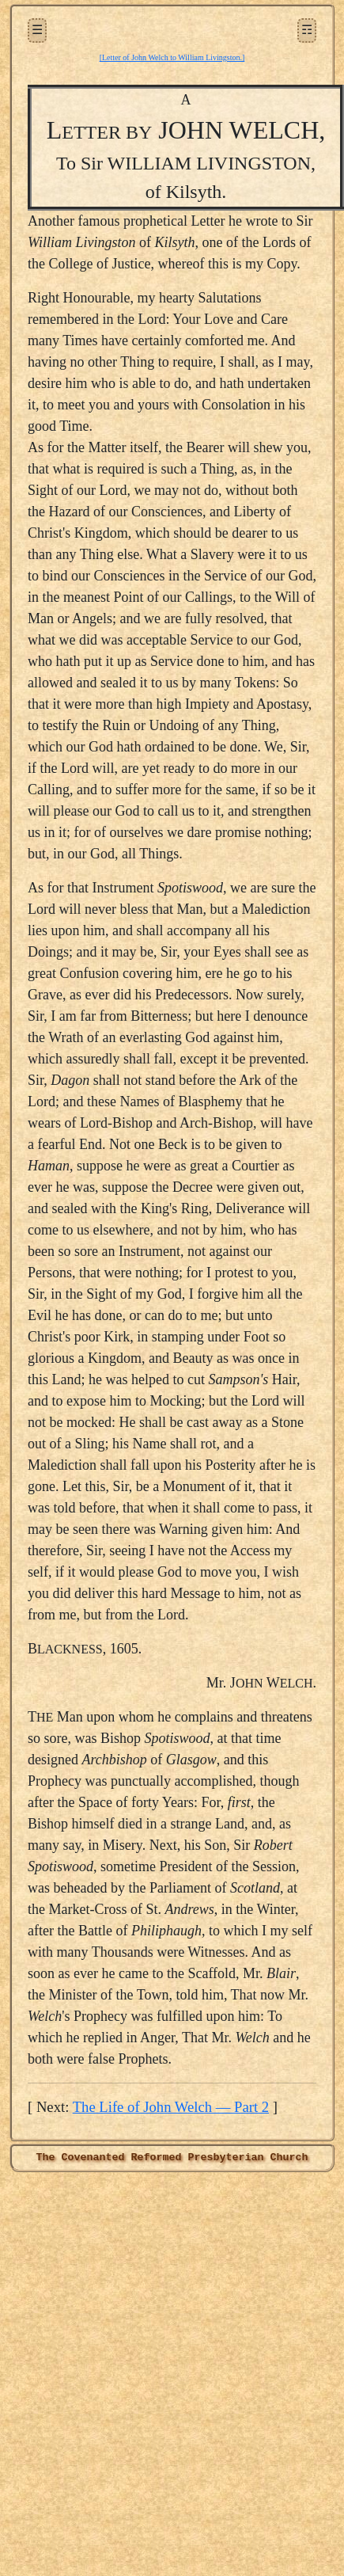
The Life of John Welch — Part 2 (171, 2106)
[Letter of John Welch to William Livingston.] (172, 57)
